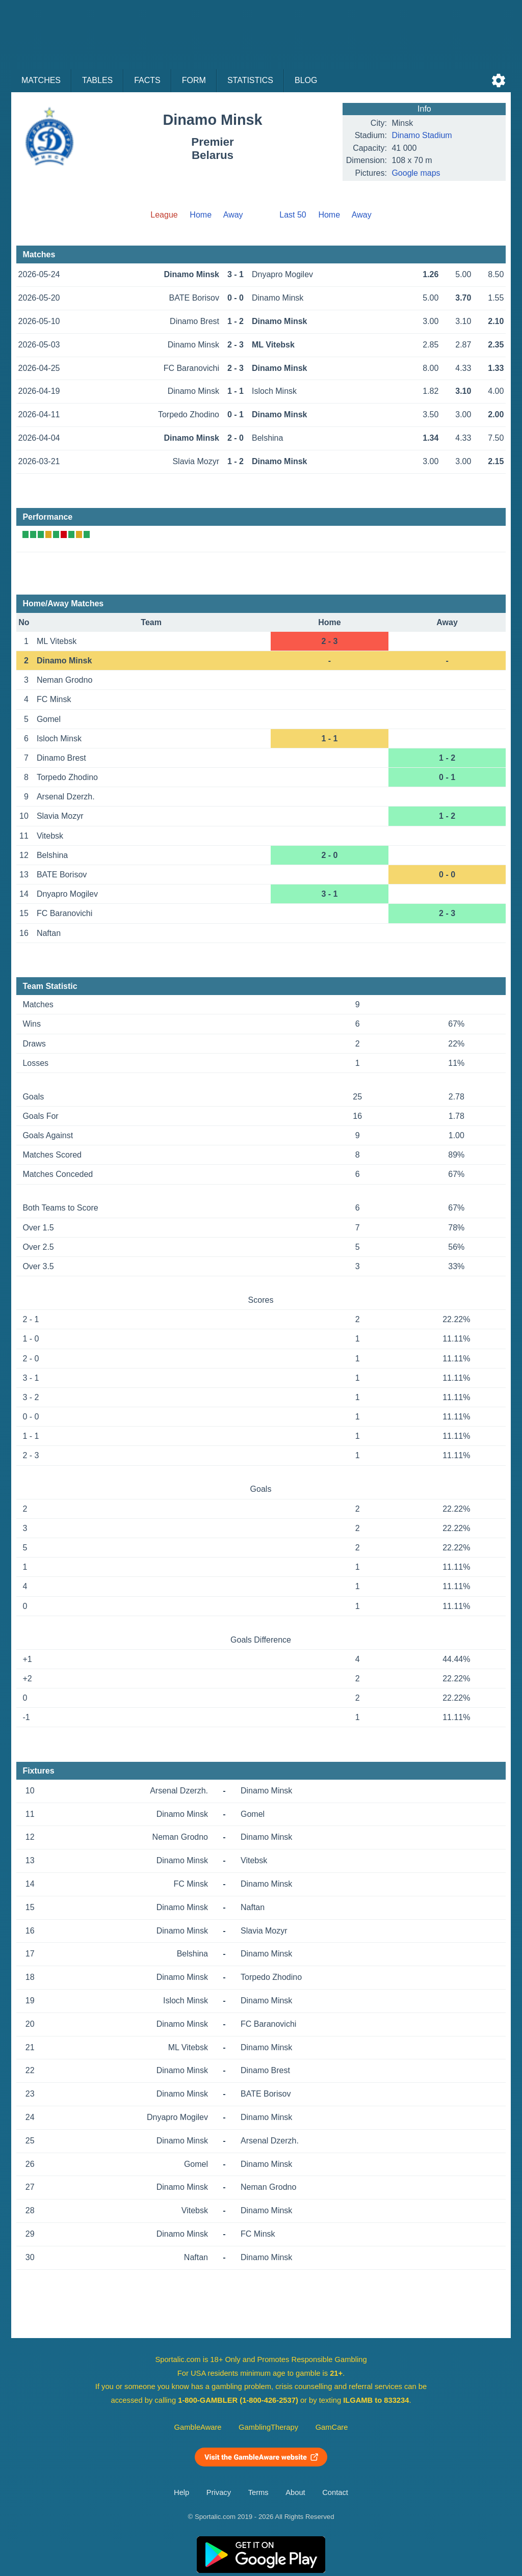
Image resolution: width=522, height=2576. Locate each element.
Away (233, 214)
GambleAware (198, 2427)
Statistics (250, 80)
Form (194, 80)
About (295, 2492)
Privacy (218, 2492)
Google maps (416, 173)
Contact (335, 2492)
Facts (147, 80)
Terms (258, 2492)
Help (181, 2492)
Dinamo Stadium (422, 135)
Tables (97, 80)
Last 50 (292, 214)
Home (201, 214)
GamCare (332, 2427)
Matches (41, 80)
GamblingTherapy (268, 2427)
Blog (306, 80)
